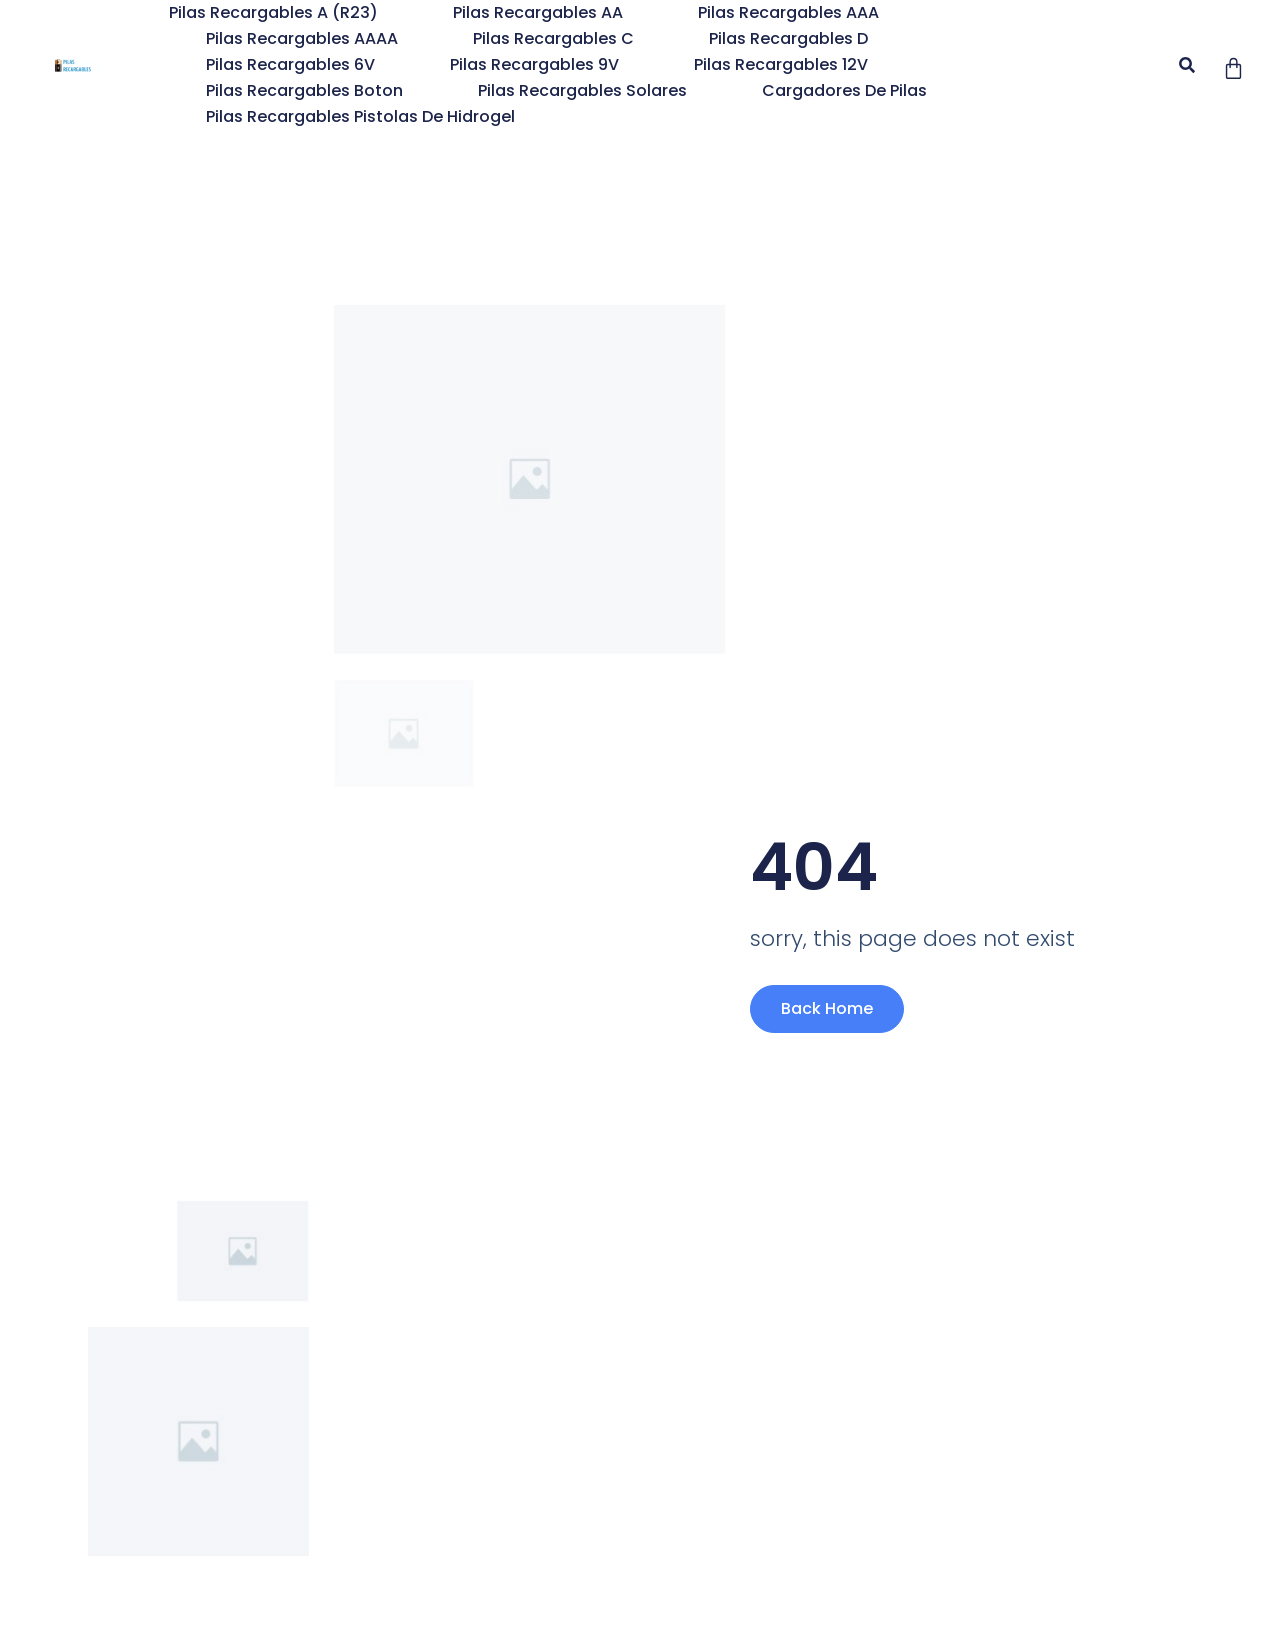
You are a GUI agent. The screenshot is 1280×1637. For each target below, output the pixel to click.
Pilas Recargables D (788, 38)
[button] (1186, 65)
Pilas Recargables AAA (788, 12)
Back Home (827, 1008)
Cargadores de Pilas (844, 90)
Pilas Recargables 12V (781, 64)
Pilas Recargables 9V (534, 64)
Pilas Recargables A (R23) (273, 12)
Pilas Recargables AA (538, 12)
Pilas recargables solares (582, 90)
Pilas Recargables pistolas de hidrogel (360, 116)
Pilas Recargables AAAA (302, 38)
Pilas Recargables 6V (290, 64)
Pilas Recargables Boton (304, 90)
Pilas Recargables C (553, 38)
